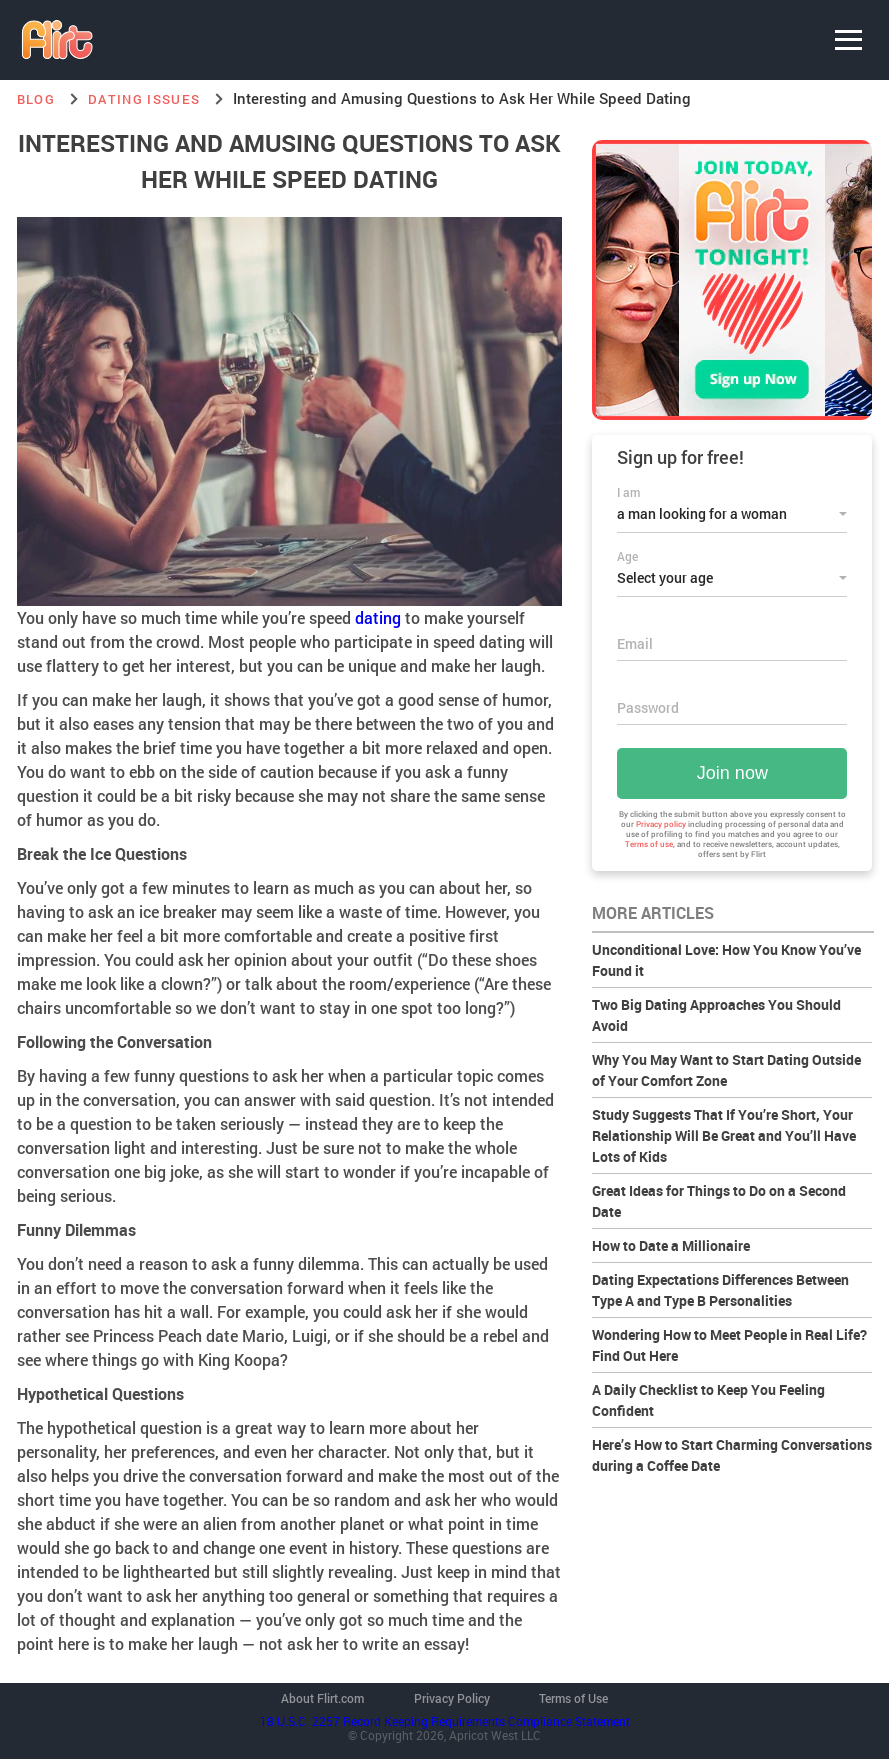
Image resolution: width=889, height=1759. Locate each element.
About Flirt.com (322, 1698)
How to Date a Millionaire (671, 1245)
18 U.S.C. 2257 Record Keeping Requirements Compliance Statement (445, 1721)
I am (628, 492)
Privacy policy (661, 824)
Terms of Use (573, 1698)
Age (627, 556)
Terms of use (649, 844)
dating (378, 617)
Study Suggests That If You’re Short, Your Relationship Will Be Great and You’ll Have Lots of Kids (724, 1135)
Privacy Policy (452, 1698)
